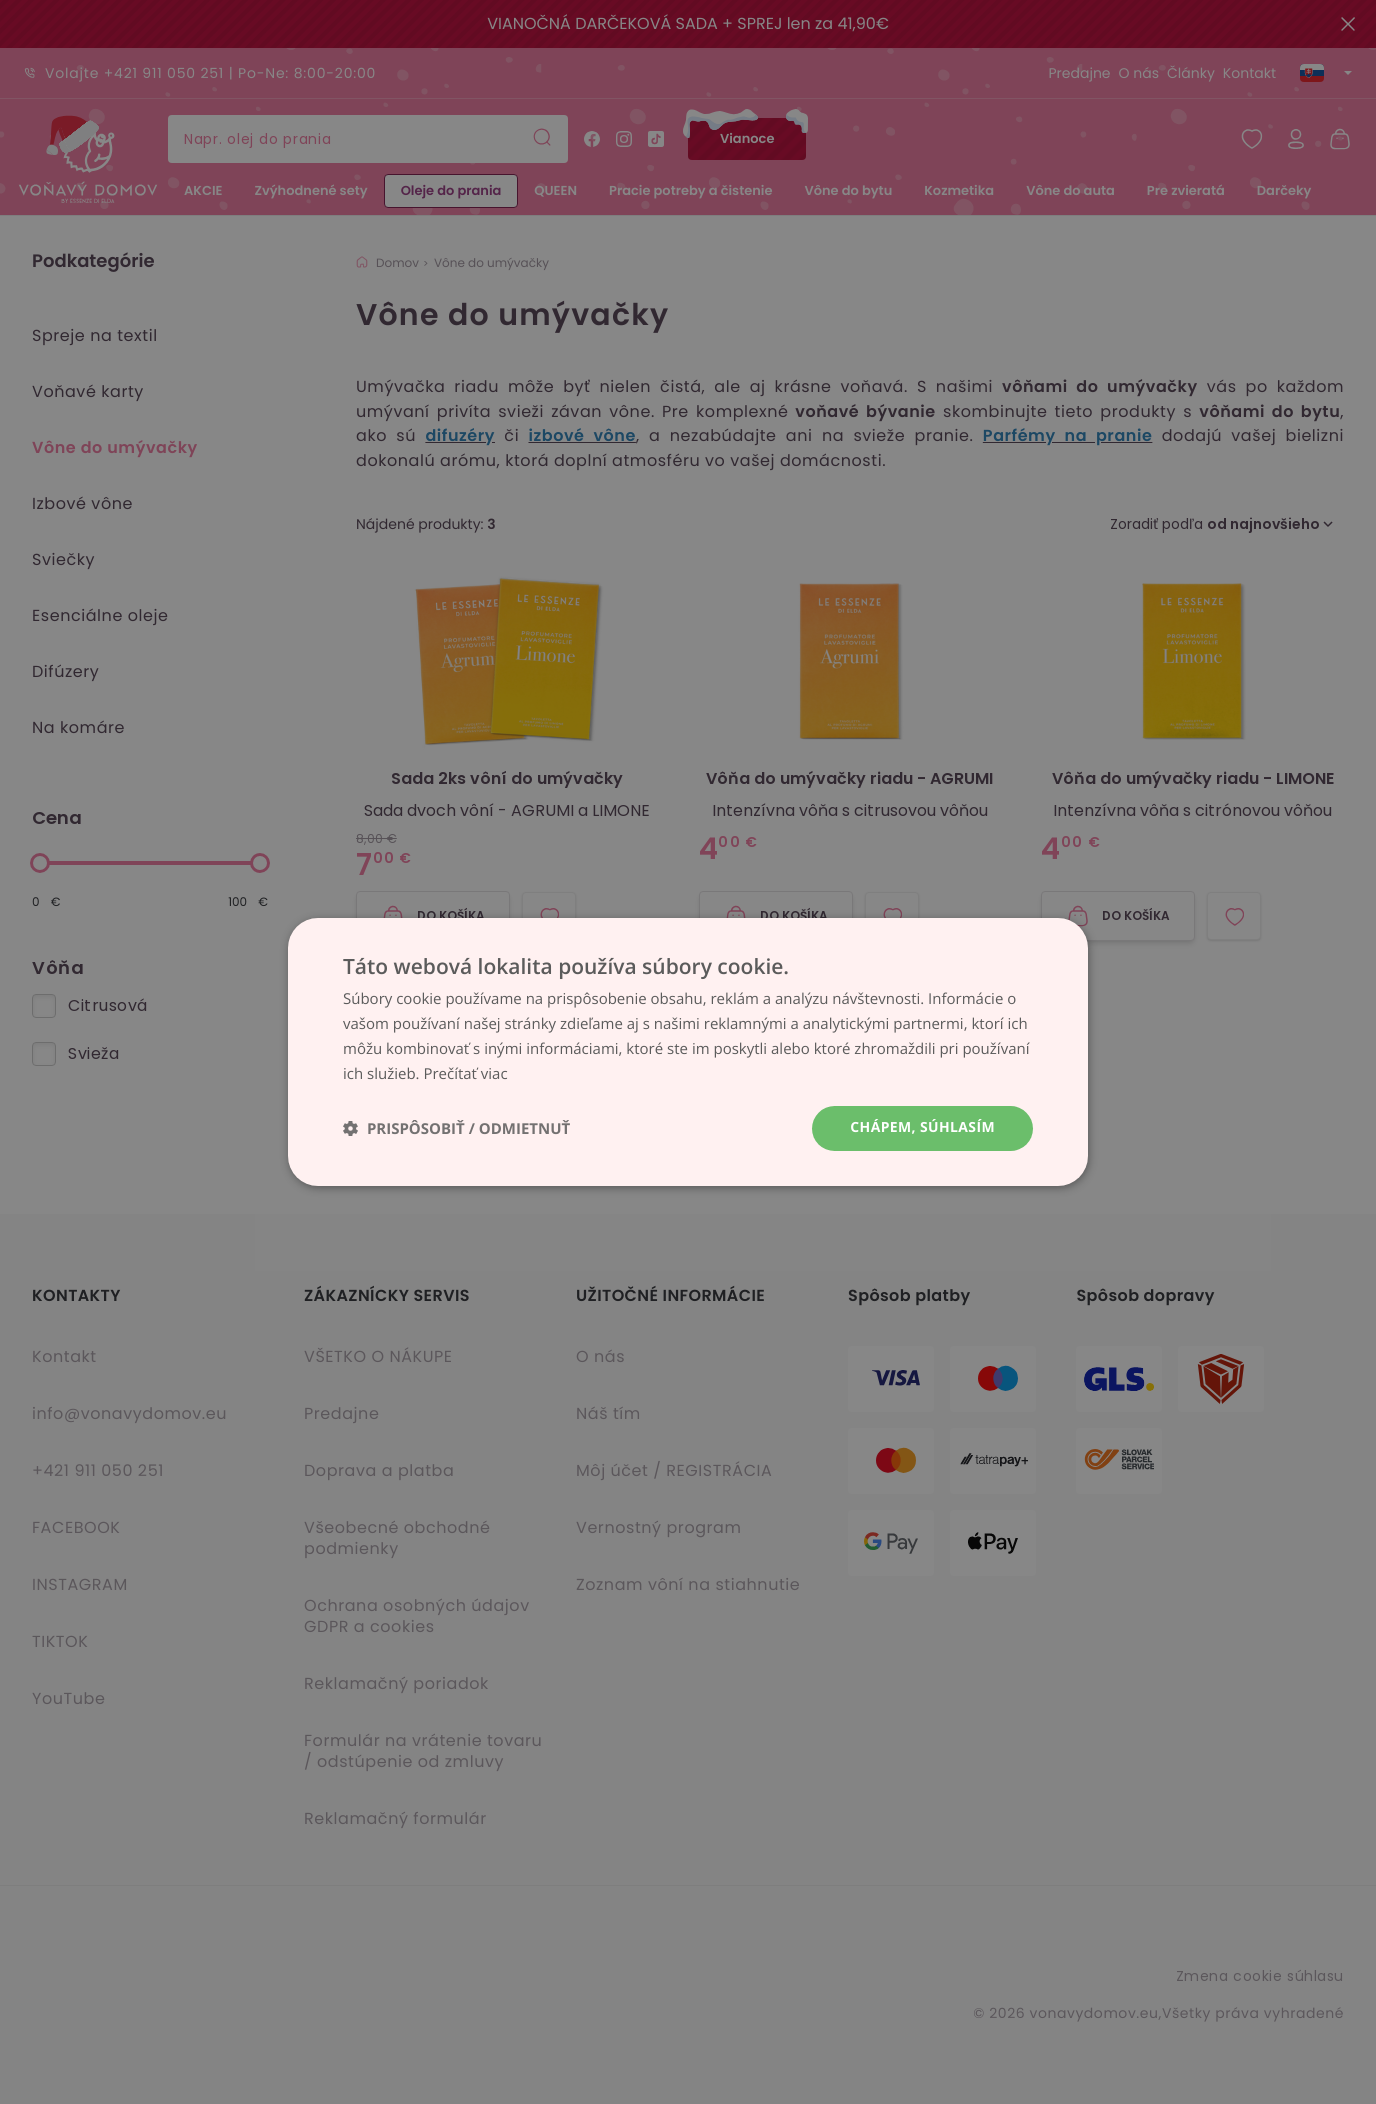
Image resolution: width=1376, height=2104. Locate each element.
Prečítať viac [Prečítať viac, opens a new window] (465, 1074)
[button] (456, 1128)
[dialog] (688, 1052)
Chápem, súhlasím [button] (922, 1127)
